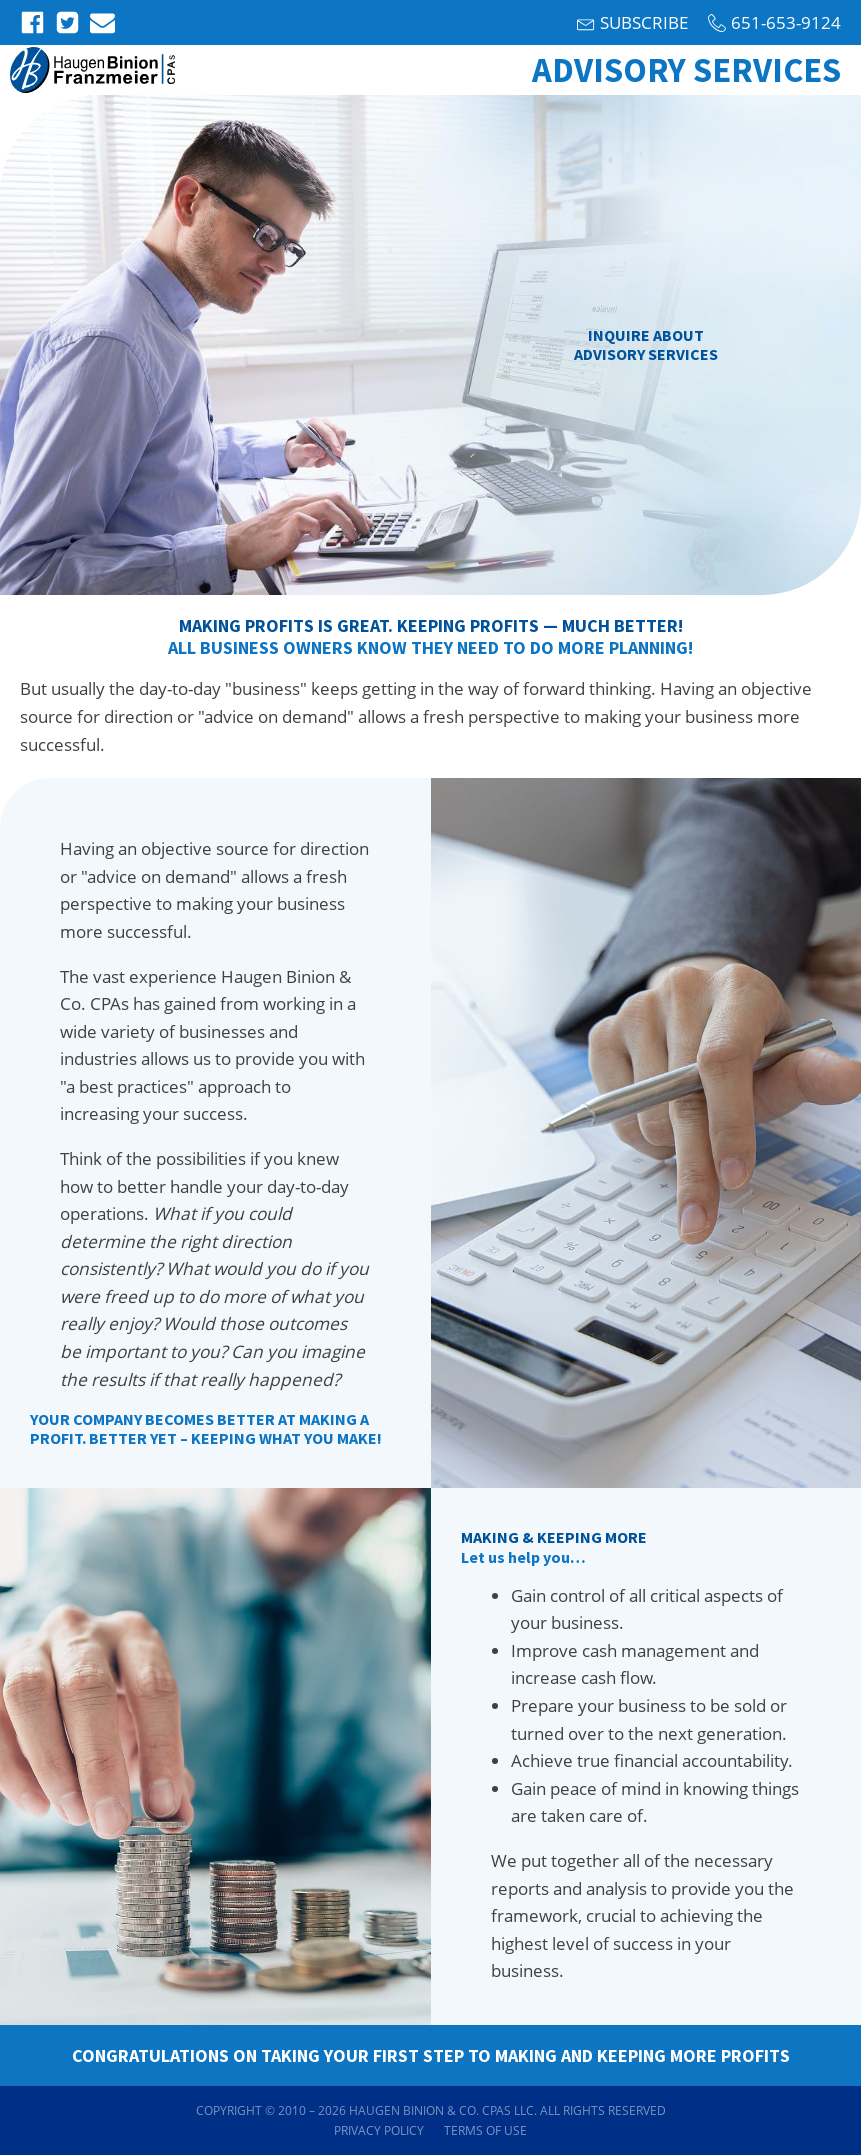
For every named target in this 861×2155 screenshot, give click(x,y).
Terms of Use (485, 2130)
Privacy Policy (379, 2130)
